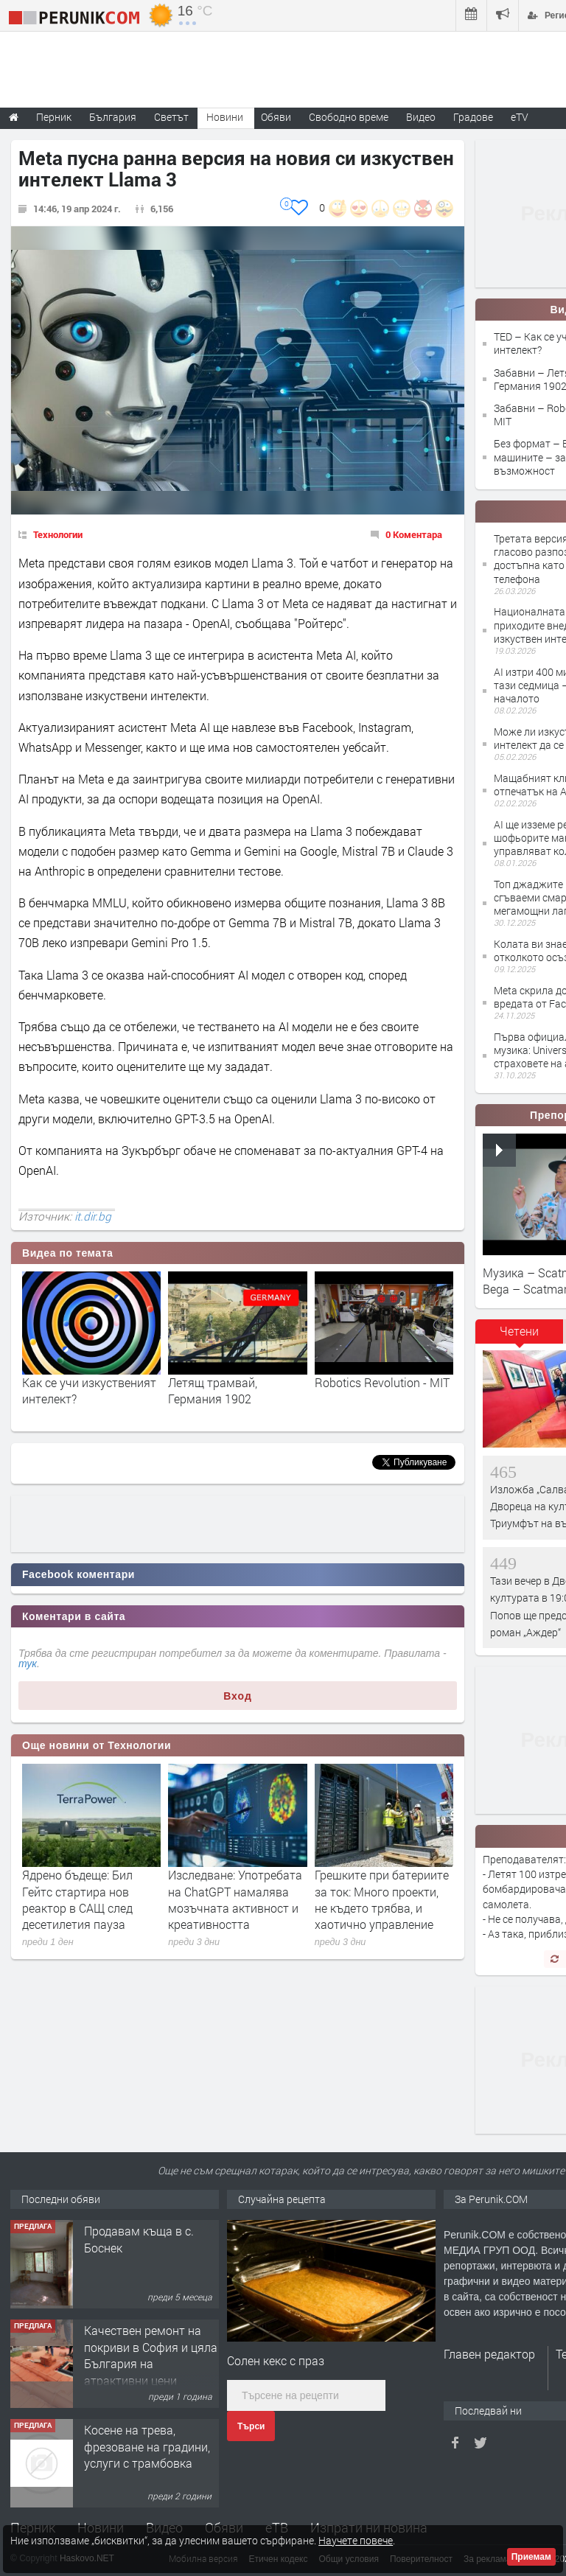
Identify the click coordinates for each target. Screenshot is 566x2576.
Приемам (531, 2557)
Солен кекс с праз (275, 2360)
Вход (237, 1696)
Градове (473, 117)
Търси (251, 2426)
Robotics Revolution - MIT (382, 1382)
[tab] (519, 1336)
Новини (224, 117)
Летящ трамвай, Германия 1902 (212, 1390)
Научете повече (355, 2540)
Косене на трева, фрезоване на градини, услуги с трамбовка (147, 2446)
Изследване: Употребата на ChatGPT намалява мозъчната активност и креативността (235, 1899)
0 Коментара (413, 534)
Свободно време (348, 117)
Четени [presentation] (519, 1330)
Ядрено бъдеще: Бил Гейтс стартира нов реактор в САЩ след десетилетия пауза (77, 1899)
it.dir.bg (92, 1216)
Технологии (58, 534)
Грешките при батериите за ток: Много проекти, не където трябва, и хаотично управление (382, 1899)
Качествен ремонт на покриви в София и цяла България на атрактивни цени (150, 2354)
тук (27, 1663)
